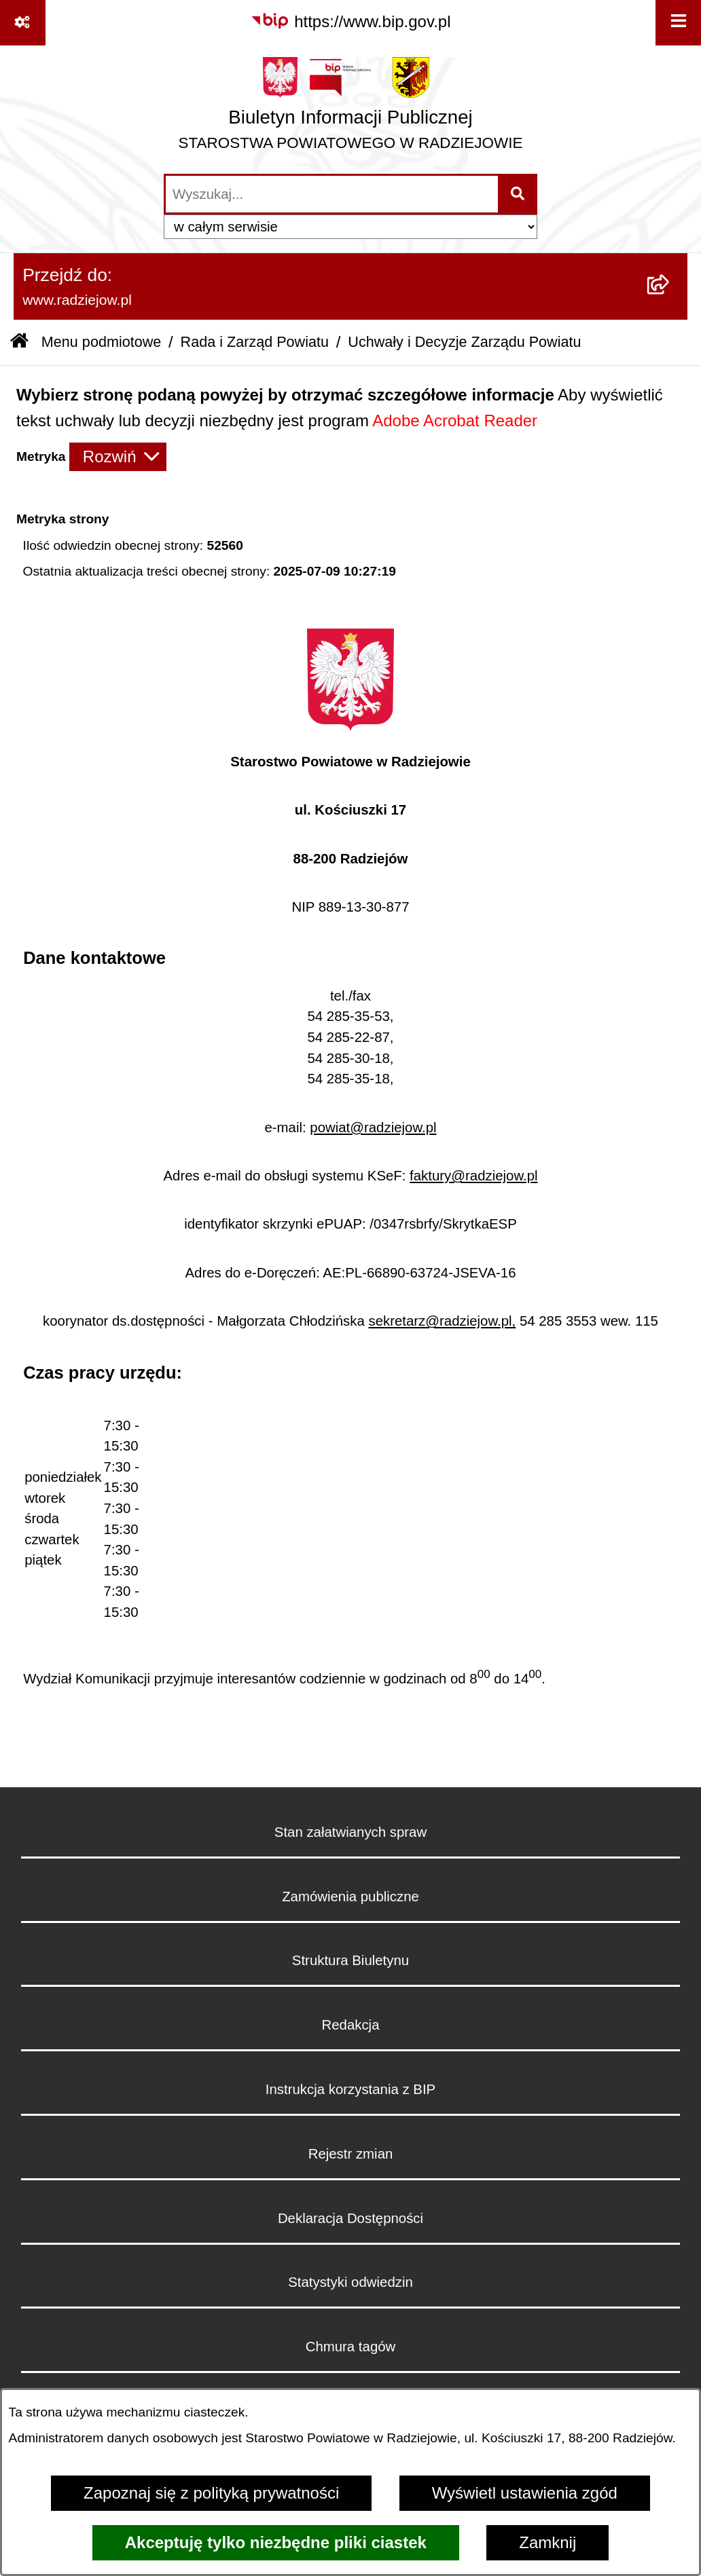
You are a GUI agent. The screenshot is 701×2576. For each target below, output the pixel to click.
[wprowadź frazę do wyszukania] (332, 194)
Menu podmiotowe (101, 341)
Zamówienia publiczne (350, 1896)
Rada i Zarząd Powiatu (255, 341)
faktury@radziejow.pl (473, 1175)
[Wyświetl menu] (678, 22)
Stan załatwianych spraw (350, 1832)
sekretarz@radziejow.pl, (442, 1320)
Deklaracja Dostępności (350, 2218)
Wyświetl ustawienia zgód (524, 2493)
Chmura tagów (351, 2346)
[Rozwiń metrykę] (117, 457)
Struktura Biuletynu (350, 1960)
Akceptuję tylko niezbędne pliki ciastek (276, 2542)
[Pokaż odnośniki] (23, 22)
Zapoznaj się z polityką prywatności (211, 2493)
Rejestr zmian (350, 2153)
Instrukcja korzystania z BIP (350, 2089)
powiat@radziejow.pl (373, 1127)
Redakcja (350, 2024)
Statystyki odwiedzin (350, 2282)
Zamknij (547, 2542)
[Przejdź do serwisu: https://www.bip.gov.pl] (350, 21)
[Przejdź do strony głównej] (351, 108)
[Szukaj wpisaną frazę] (518, 194)
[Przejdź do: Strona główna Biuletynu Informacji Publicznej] (19, 342)
